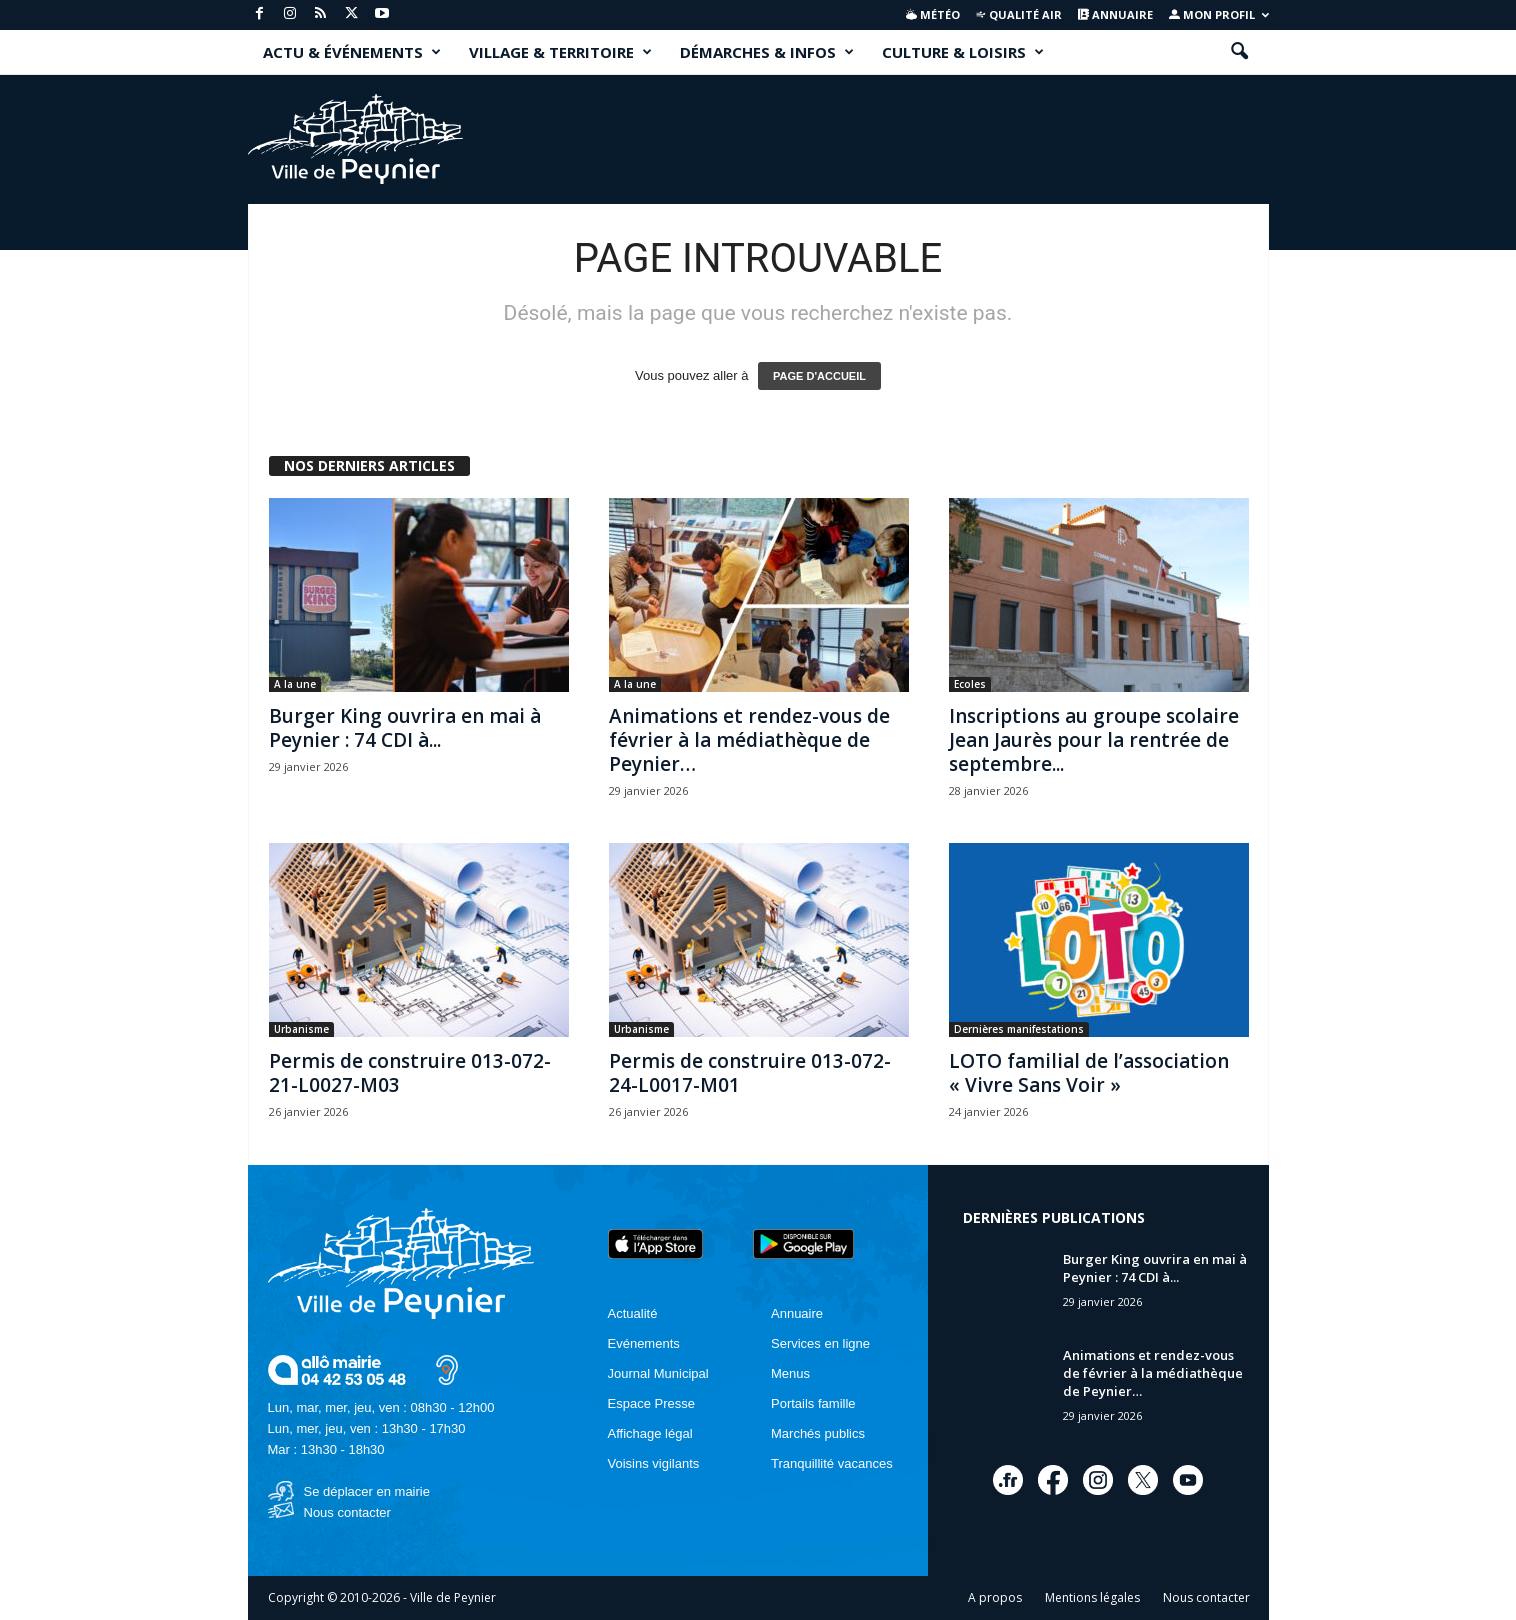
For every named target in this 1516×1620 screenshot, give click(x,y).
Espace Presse (651, 1403)
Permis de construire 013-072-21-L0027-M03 (410, 1073)
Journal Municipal (658, 1373)
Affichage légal (650, 1433)
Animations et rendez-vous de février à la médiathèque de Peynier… (749, 740)
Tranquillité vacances (832, 1463)
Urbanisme (301, 1029)
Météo (933, 14)
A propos (995, 1597)
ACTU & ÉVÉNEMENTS (352, 52)
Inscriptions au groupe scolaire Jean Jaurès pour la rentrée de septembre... (1094, 740)
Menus (790, 1373)
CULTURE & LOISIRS (963, 52)
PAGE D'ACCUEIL (819, 376)
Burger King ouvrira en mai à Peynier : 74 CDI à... (405, 728)
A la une (295, 684)
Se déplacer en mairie (367, 1491)
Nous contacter (347, 1512)
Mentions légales (1092, 1597)
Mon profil (1219, 14)
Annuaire (1115, 14)
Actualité (633, 1313)
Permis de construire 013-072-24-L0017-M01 (750, 1073)
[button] (1239, 52)
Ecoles (970, 684)
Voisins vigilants (654, 1463)
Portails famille (813, 1403)
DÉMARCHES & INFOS (767, 52)
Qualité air (1018, 14)
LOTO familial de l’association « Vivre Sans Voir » (1089, 1073)
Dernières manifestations (1019, 1029)
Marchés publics (818, 1433)
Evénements (644, 1343)
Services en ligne (820, 1343)
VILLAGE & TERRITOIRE (560, 52)
